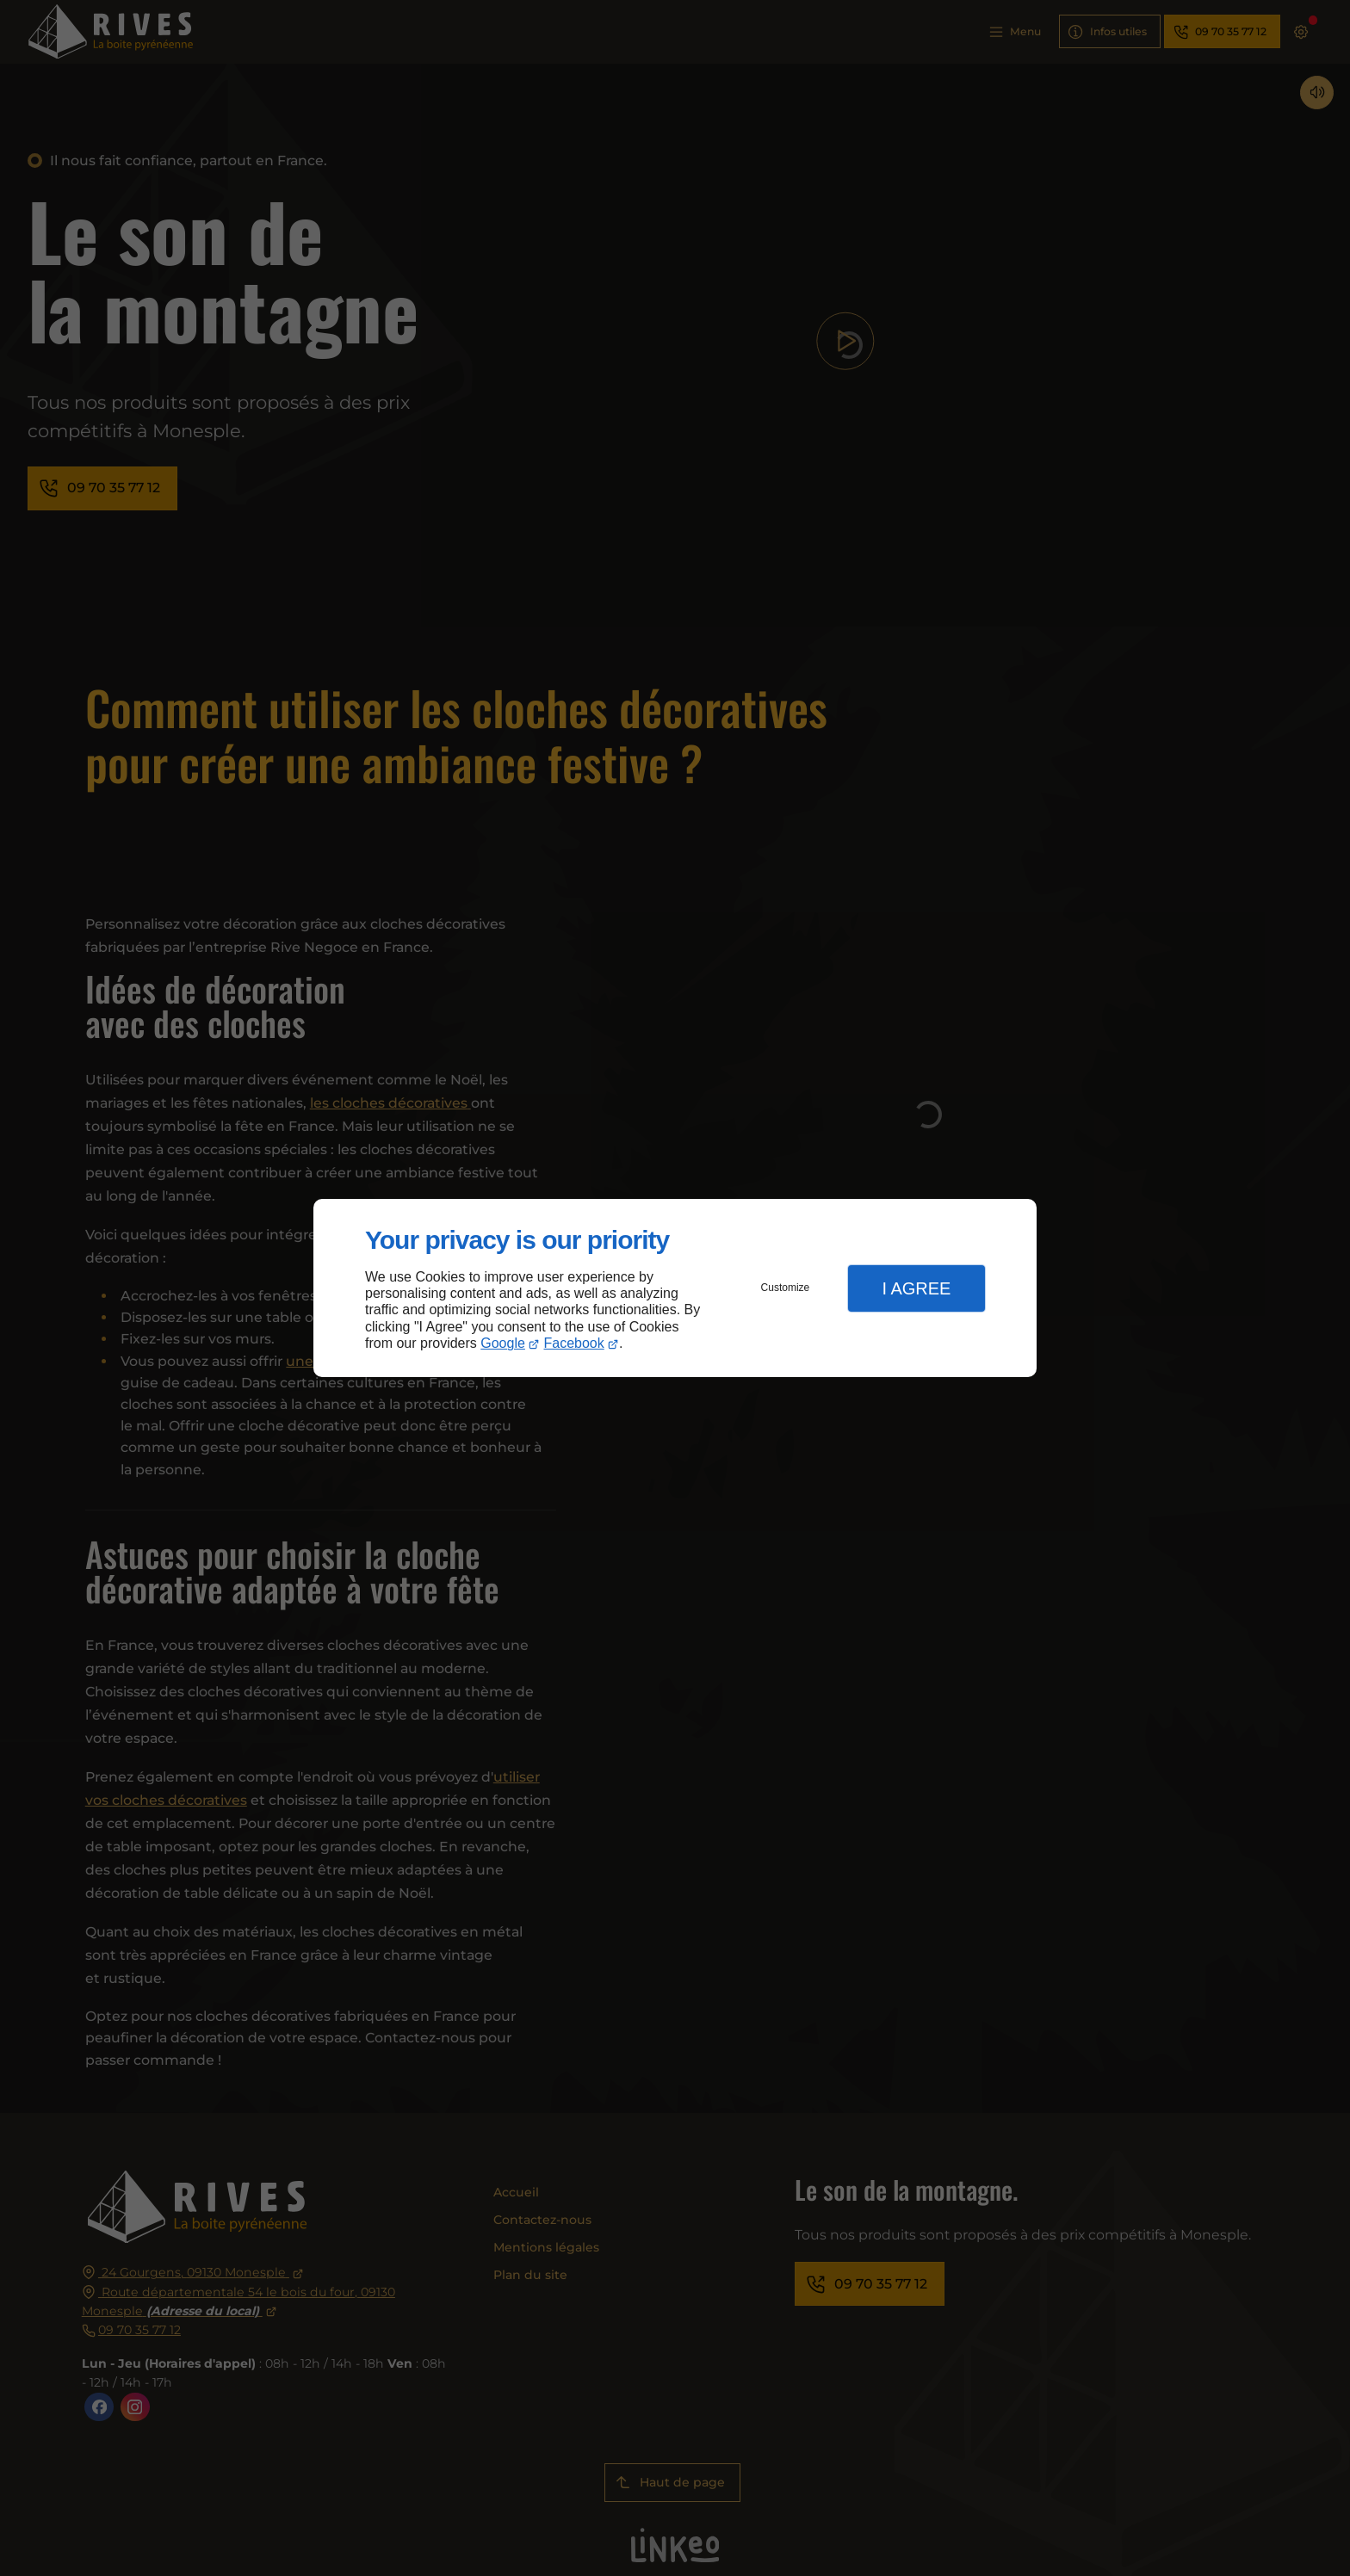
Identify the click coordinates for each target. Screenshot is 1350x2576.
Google (502, 1343)
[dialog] (675, 1288)
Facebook (574, 1343)
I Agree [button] (916, 1288)
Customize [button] (785, 1288)
